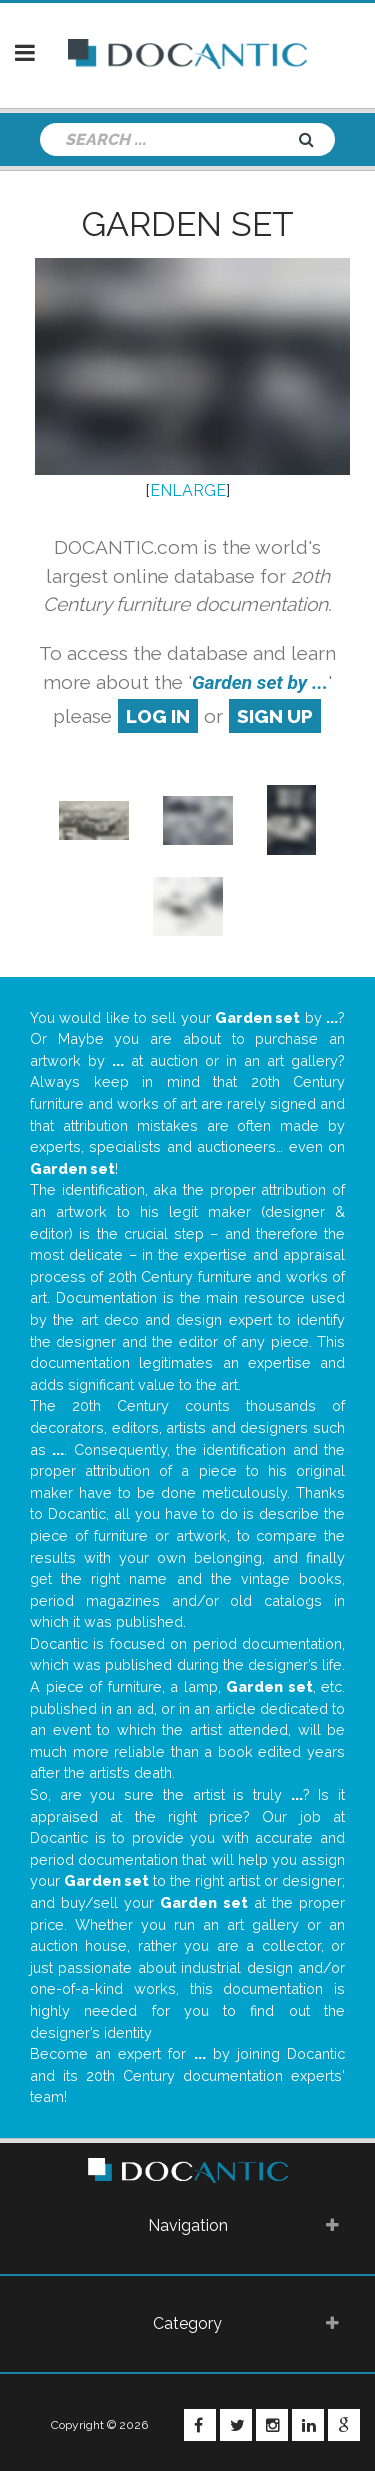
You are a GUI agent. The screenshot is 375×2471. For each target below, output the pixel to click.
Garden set (188, 224)
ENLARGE (188, 490)
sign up (275, 716)
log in (158, 716)
